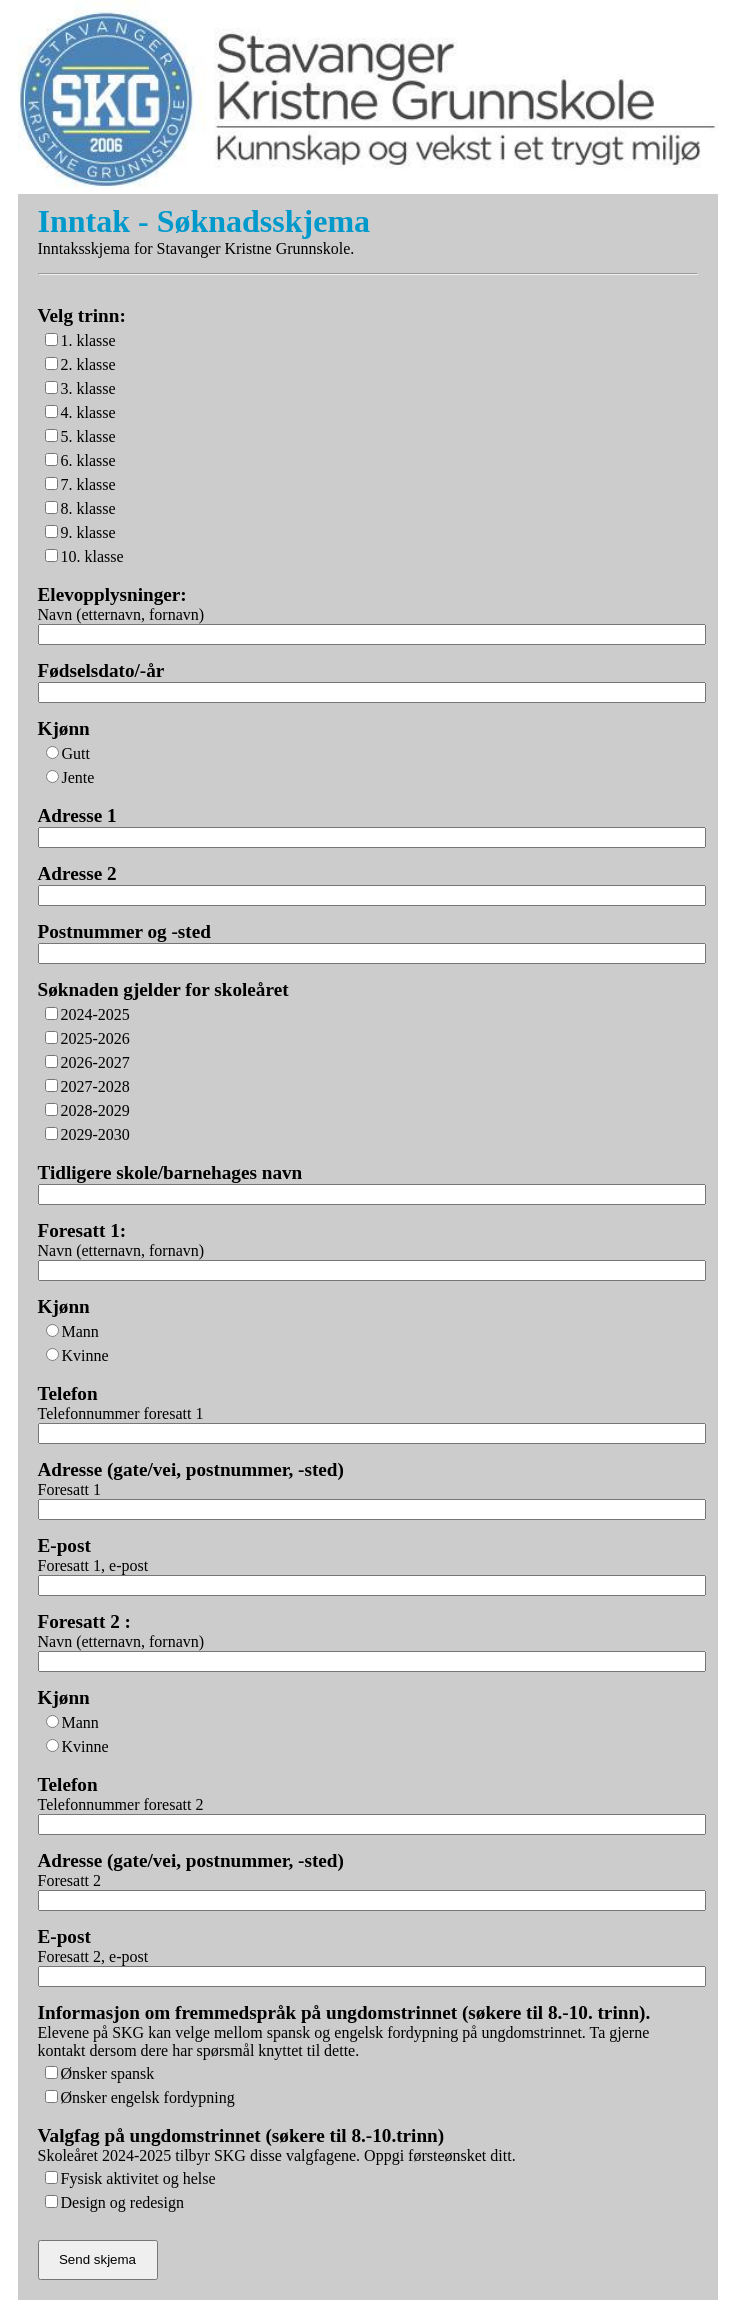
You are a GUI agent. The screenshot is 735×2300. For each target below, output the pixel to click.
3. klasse (88, 388)
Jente (78, 777)
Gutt (76, 753)
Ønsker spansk (108, 2073)
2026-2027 (95, 1062)
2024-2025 (95, 1014)
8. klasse (88, 508)
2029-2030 (95, 1134)
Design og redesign (123, 2202)
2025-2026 (95, 1038)
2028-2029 (95, 1110)
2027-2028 (95, 1086)
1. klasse (88, 340)
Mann (80, 1331)
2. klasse (88, 364)
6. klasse (88, 460)
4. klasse (88, 412)
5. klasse (88, 436)
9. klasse (88, 532)
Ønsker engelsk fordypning (148, 2097)
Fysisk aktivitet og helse (138, 2178)
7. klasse (88, 484)
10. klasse (92, 556)
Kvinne (85, 1355)
